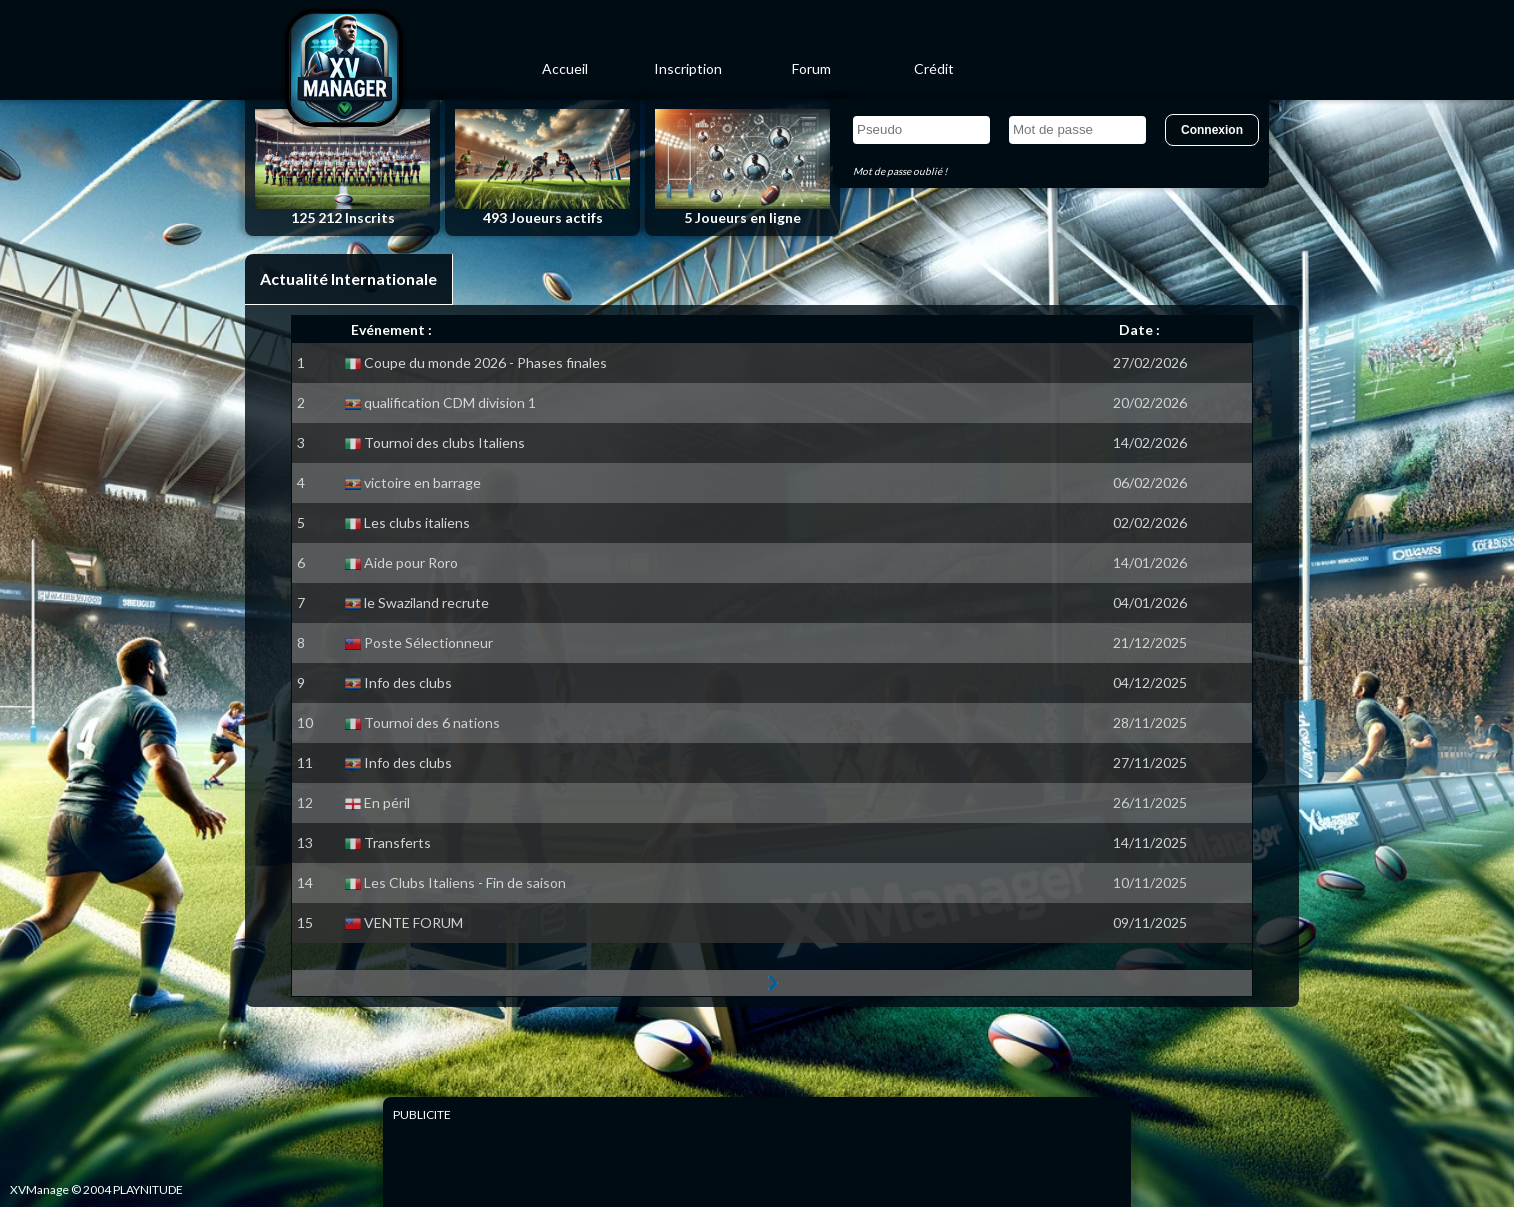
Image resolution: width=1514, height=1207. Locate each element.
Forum (811, 68)
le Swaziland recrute (426, 602)
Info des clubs (408, 682)
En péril (387, 802)
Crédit (934, 68)
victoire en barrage (422, 482)
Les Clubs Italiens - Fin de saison (465, 882)
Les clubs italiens (417, 522)
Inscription (688, 68)
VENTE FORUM (413, 922)
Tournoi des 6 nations (432, 722)
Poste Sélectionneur (428, 642)
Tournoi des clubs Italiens (444, 442)
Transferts (397, 842)
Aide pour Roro (411, 562)
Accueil (565, 68)
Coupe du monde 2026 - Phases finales (485, 362)
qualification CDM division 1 (450, 402)
